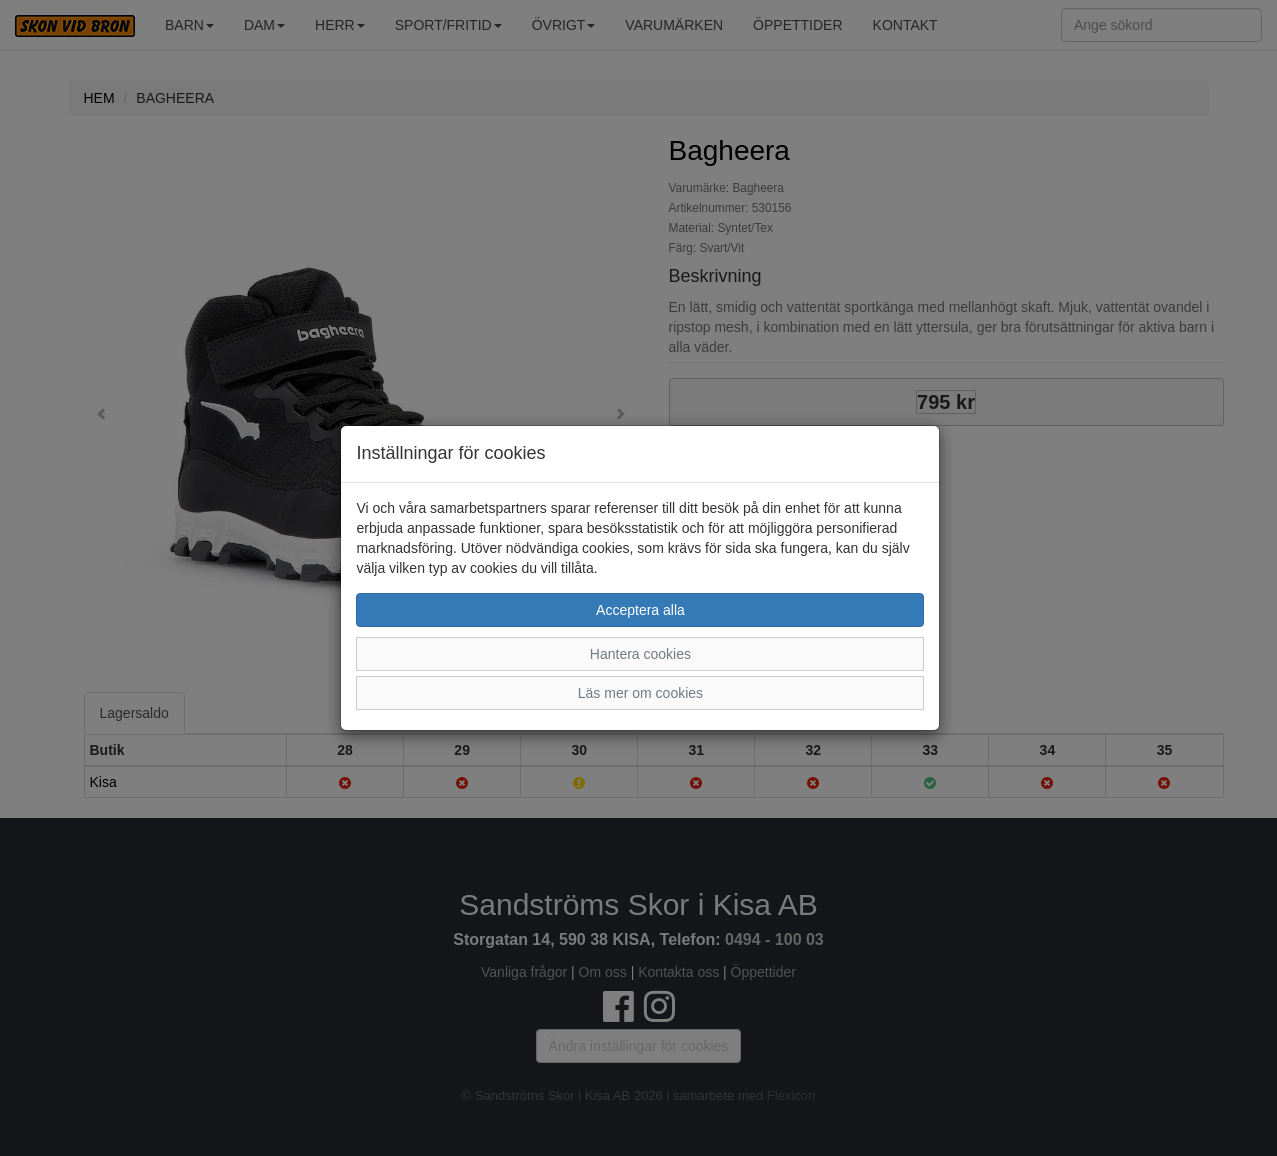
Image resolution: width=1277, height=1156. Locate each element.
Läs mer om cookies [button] (640, 693)
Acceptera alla (640, 610)
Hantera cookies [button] (640, 654)
